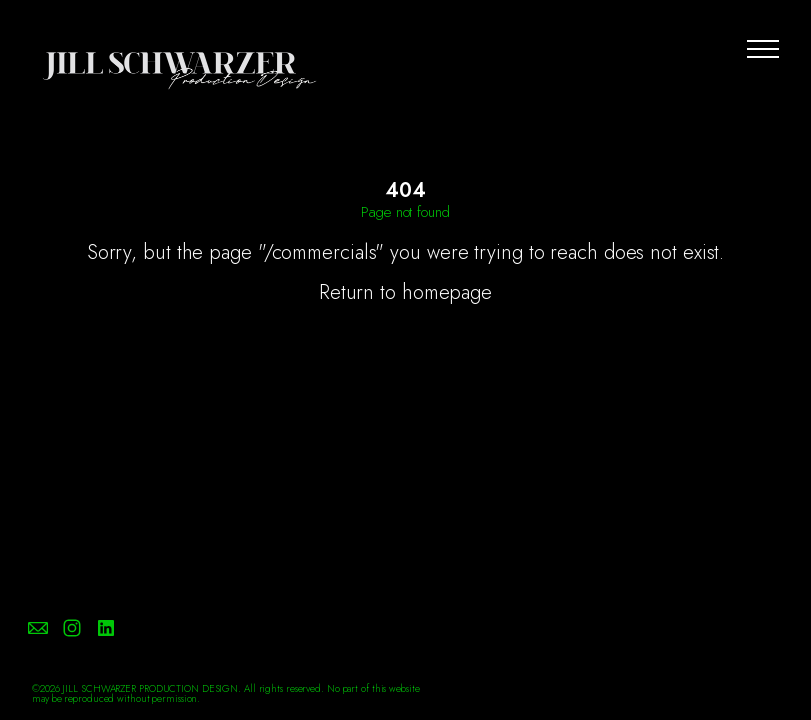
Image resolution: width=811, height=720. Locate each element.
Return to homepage (405, 292)
